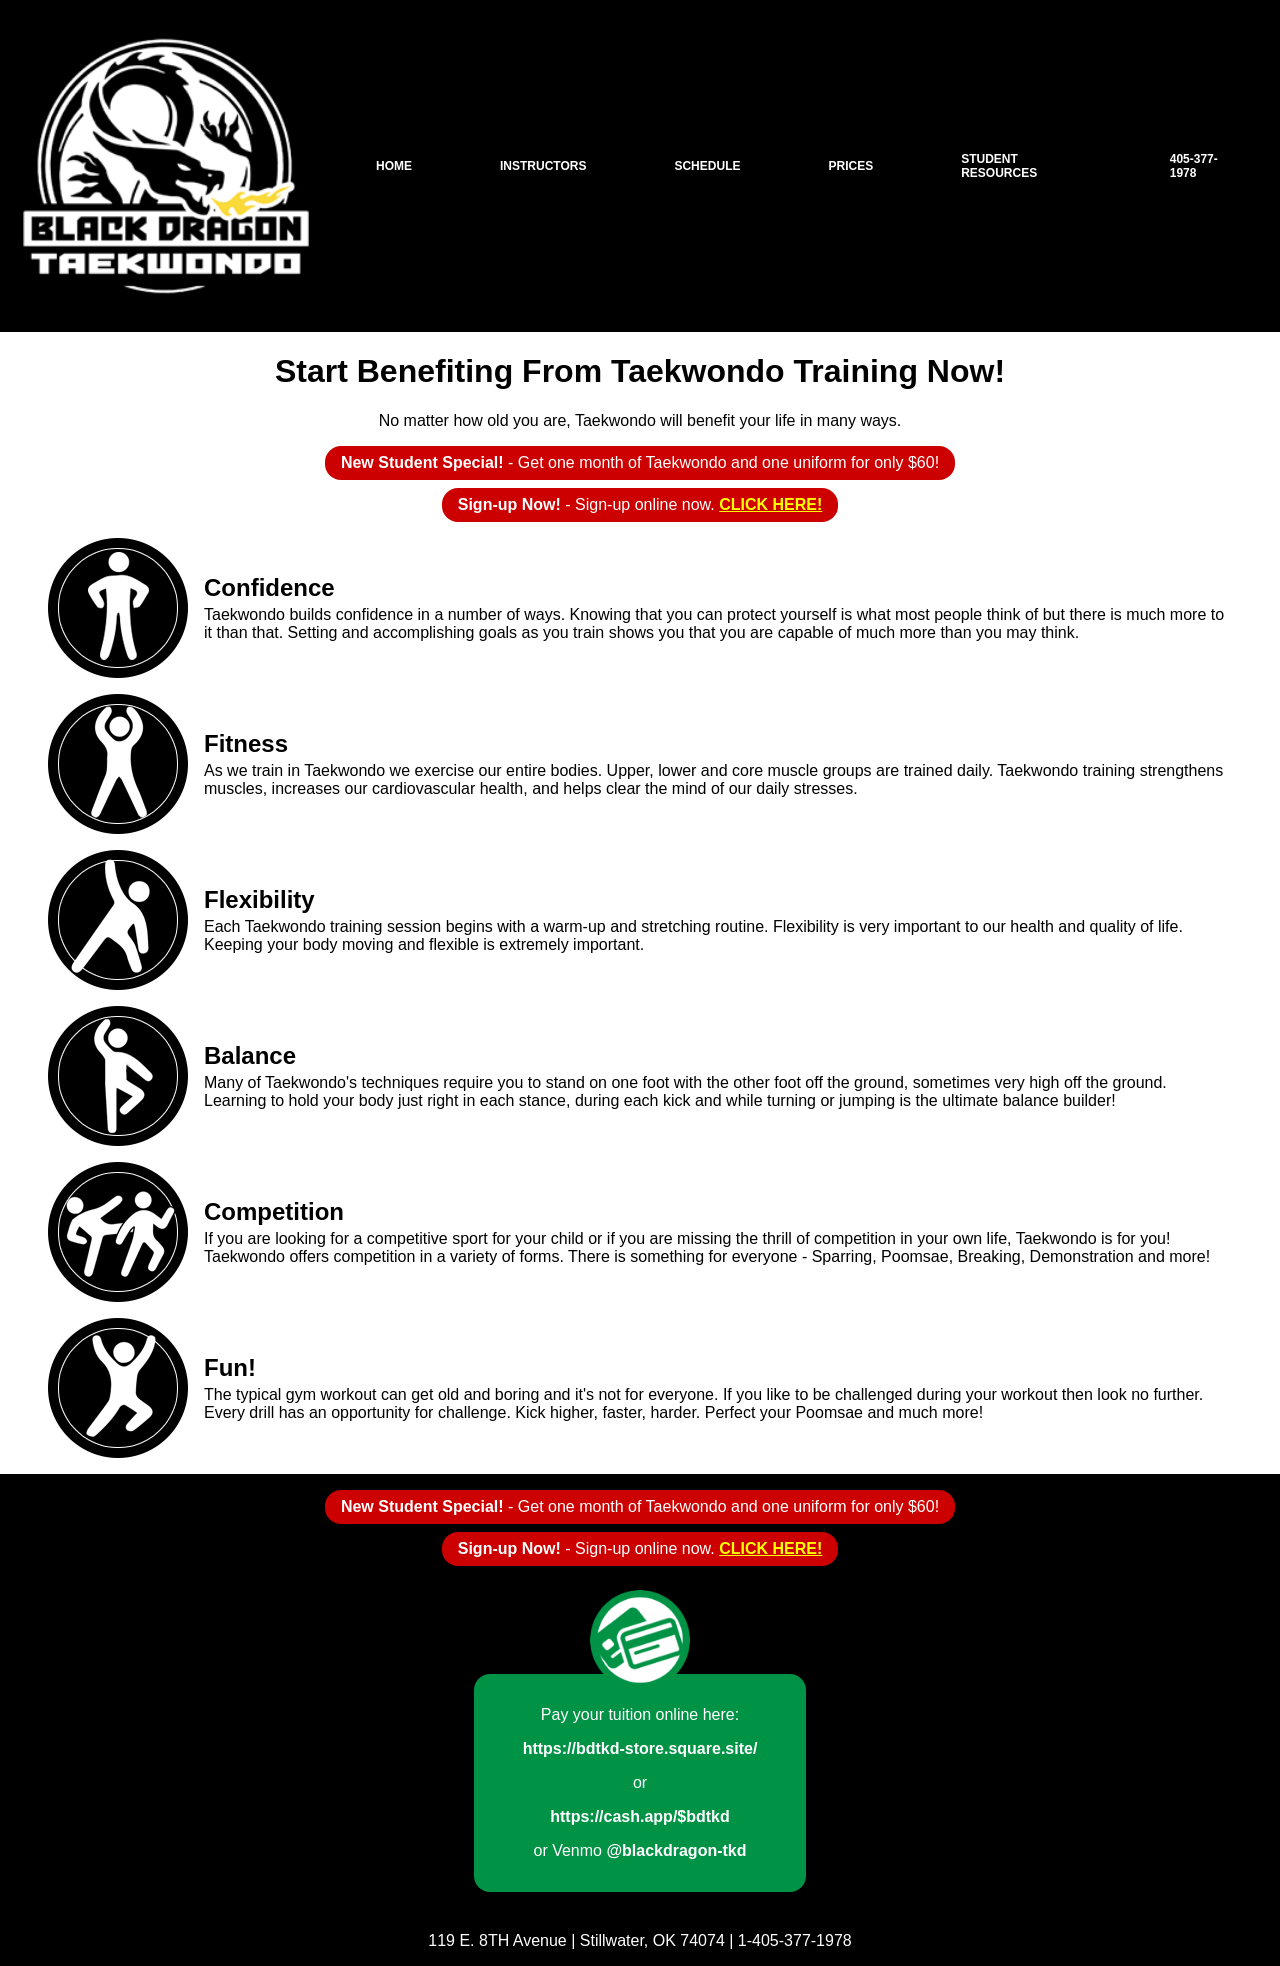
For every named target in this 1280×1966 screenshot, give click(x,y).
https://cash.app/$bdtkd (640, 1816)
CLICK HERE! (770, 504)
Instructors (543, 166)
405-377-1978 (1194, 166)
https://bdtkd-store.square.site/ (640, 1748)
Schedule (707, 166)
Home (394, 166)
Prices (850, 166)
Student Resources (999, 166)
